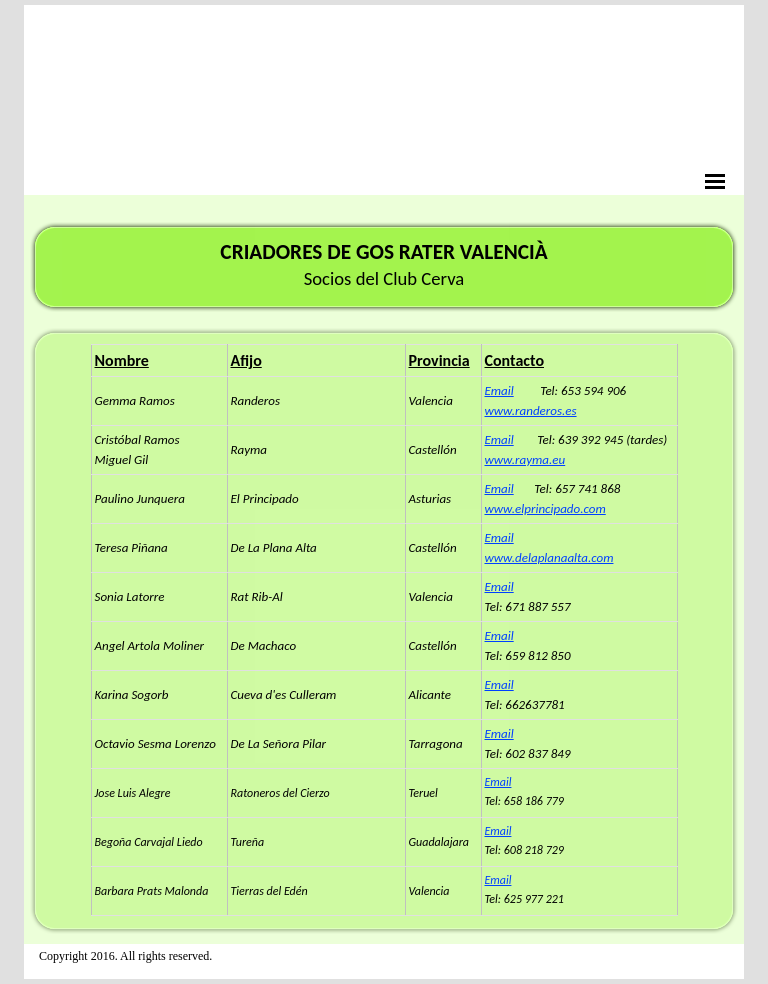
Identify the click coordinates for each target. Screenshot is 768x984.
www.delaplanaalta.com (549, 557)
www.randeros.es (531, 410)
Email (499, 390)
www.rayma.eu (525, 459)
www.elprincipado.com (545, 508)
